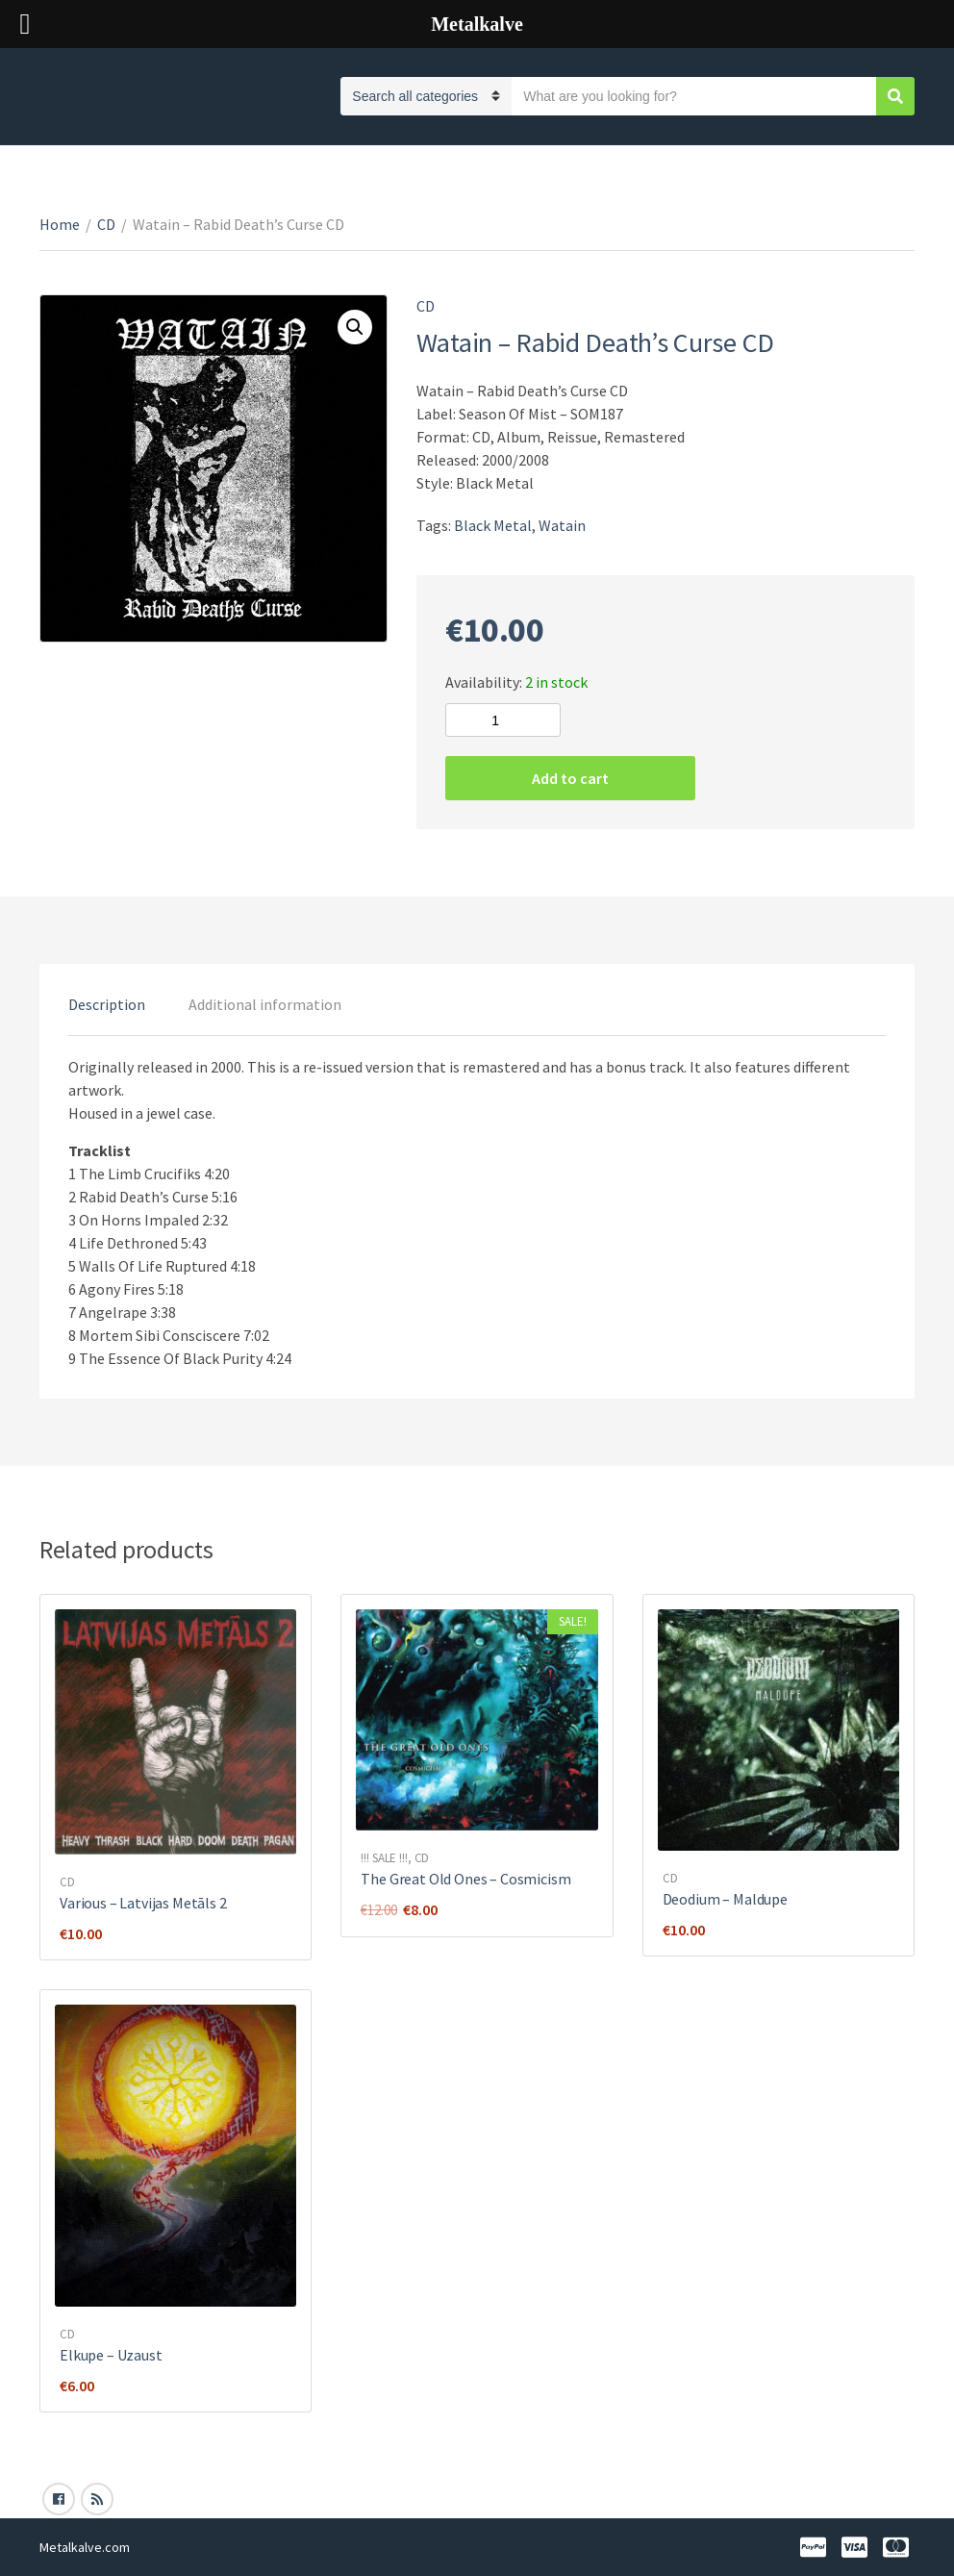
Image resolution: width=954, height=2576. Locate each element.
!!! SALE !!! (384, 1858)
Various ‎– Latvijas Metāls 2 (143, 1902)
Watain (562, 525)
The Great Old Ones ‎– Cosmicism (465, 1878)
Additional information (264, 1004)
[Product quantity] (503, 720)
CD (106, 224)
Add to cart (570, 778)
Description (106, 1004)
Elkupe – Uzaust (111, 2354)
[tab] (106, 1004)
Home (59, 224)
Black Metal (493, 525)
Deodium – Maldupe (725, 1898)
